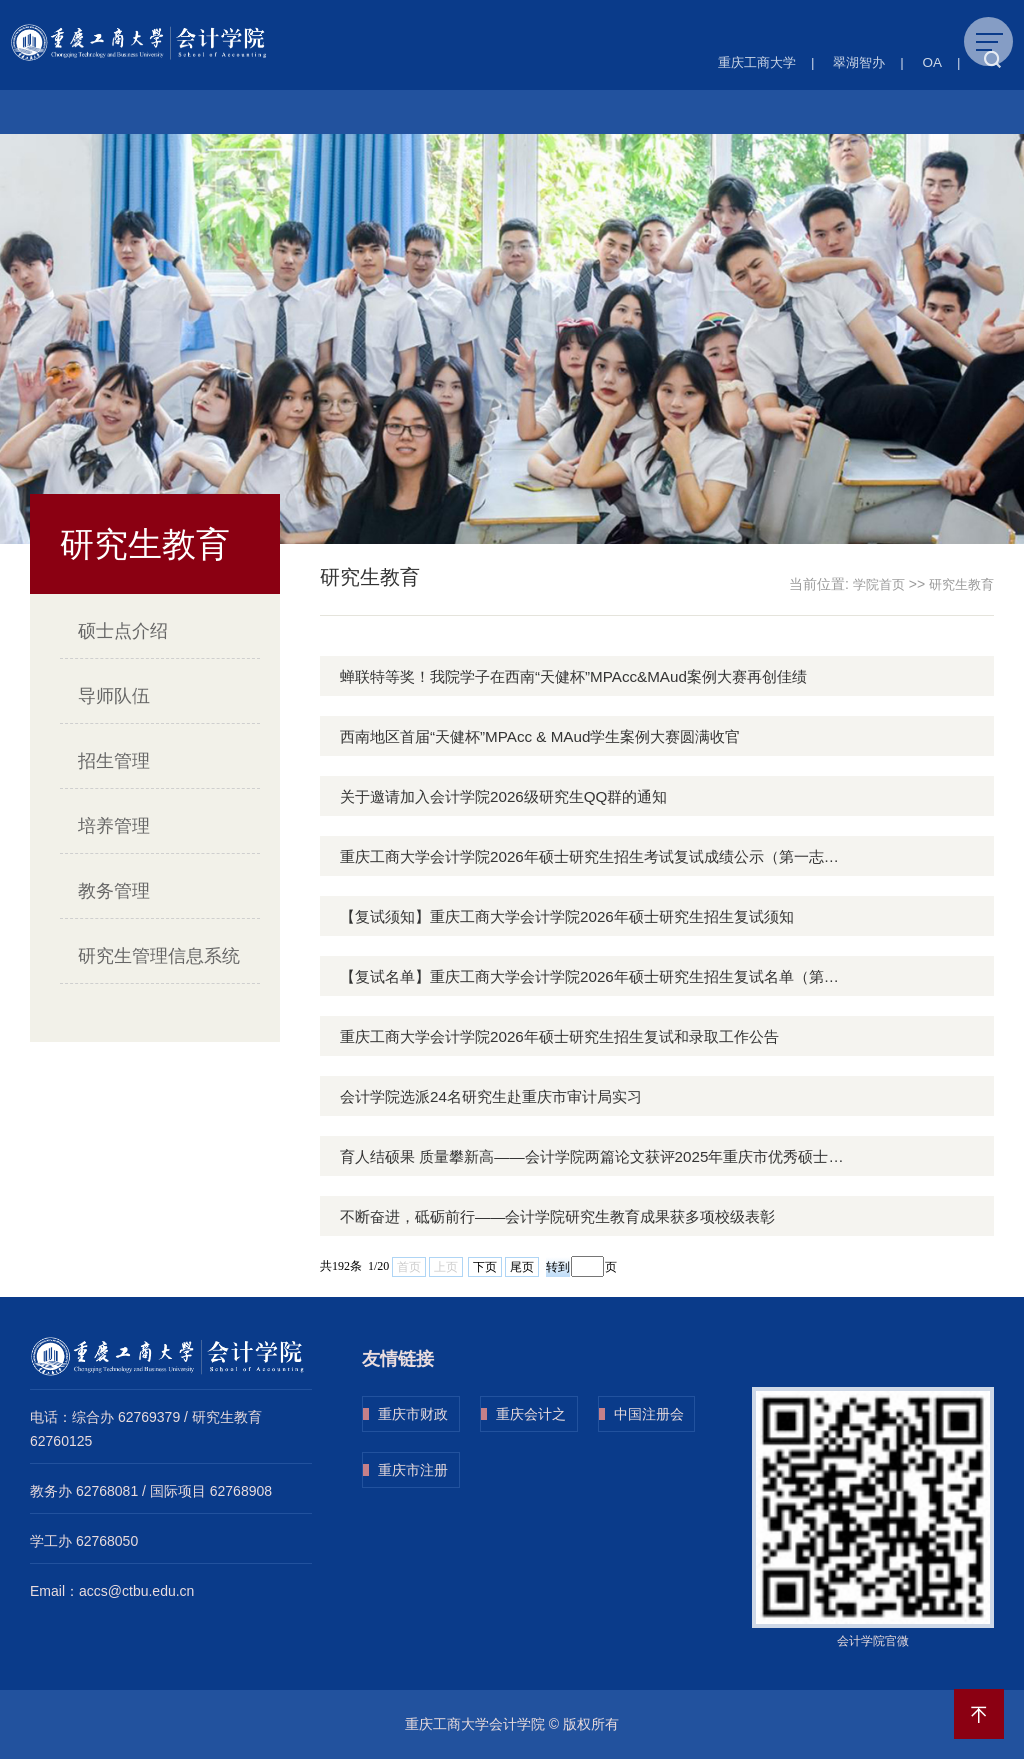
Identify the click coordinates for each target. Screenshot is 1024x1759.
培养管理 (114, 826)
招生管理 (114, 761)
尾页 (522, 1266)
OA (931, 62)
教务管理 (114, 891)
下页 (485, 1266)
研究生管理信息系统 (159, 956)
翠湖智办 (856, 62)
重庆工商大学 (748, 62)
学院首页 (872, 584)
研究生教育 (959, 584)
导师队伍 (114, 696)
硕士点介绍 (123, 631)
